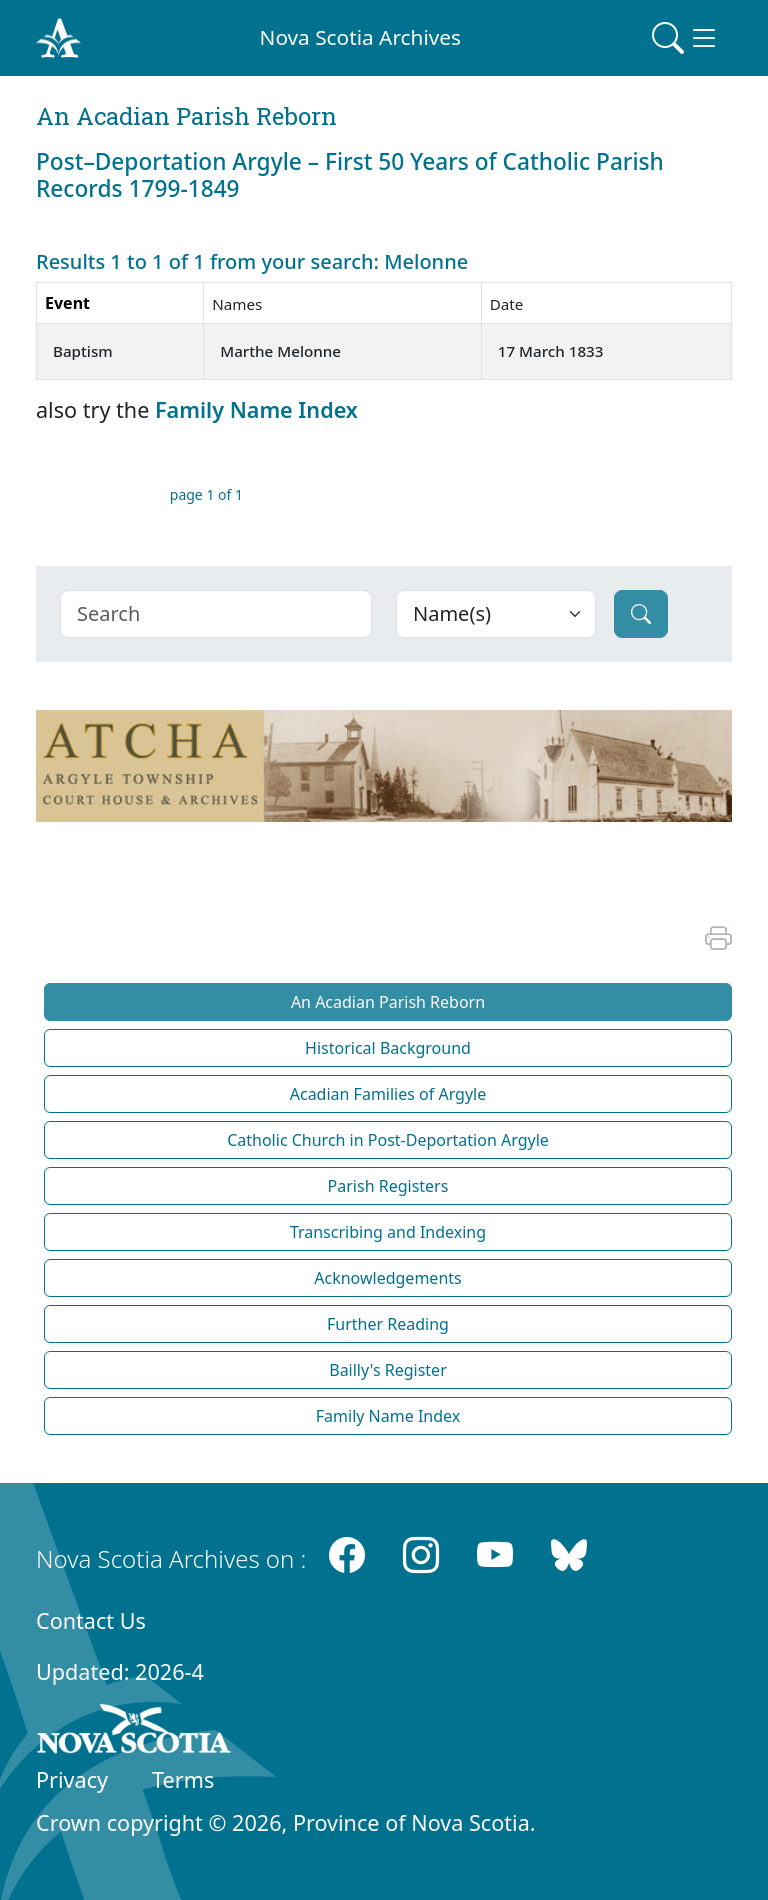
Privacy (72, 1779)
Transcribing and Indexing (388, 1232)
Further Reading (388, 1324)
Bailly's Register (388, 1370)
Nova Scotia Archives (360, 37)
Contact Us (91, 1620)
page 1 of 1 (206, 494)
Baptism (83, 351)
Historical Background (388, 1048)
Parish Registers (388, 1186)
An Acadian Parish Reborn (388, 1002)
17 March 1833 (551, 351)
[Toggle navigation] (686, 38)
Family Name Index (256, 409)
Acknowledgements (387, 1278)
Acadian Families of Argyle (388, 1094)
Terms (183, 1779)
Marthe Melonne (280, 351)
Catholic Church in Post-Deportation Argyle (388, 1140)
